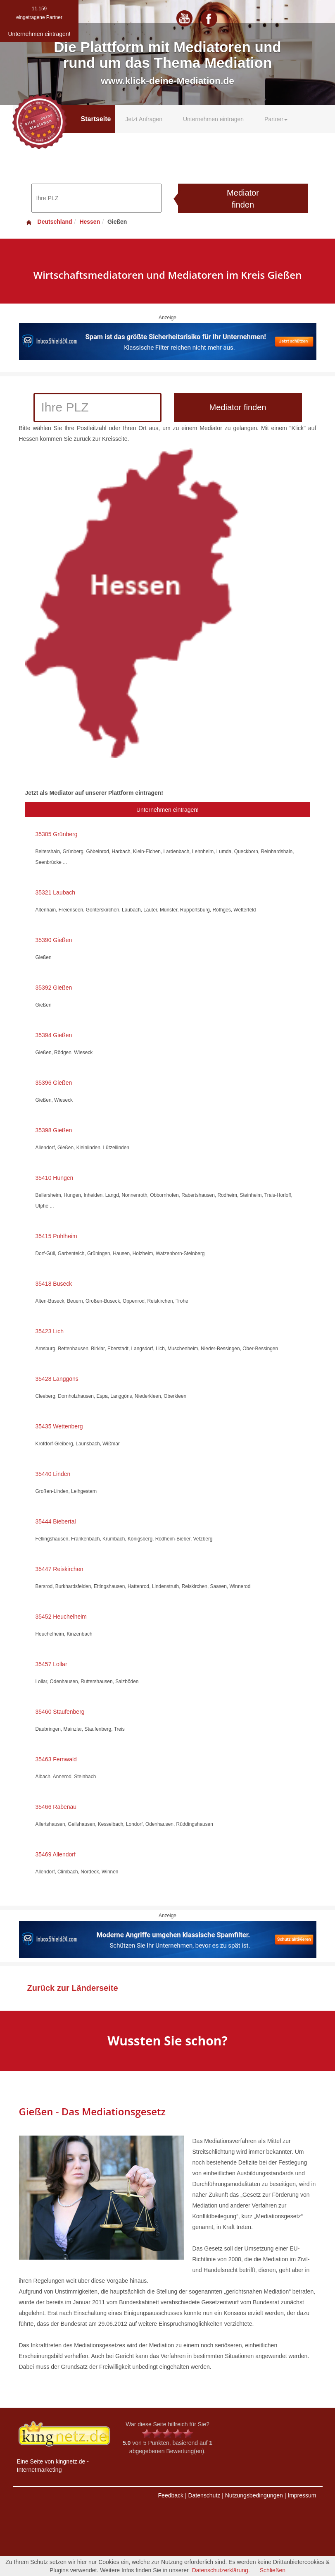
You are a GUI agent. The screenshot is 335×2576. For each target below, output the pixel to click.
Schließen (272, 2570)
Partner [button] (275, 119)
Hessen (89, 221)
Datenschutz (204, 2495)
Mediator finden (243, 198)
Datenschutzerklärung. (221, 2570)
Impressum (301, 2495)
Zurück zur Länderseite (72, 1987)
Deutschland (48, 221)
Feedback (170, 2495)
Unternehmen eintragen (213, 119)
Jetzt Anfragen (143, 119)
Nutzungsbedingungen (254, 2495)
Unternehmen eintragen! (167, 809)
